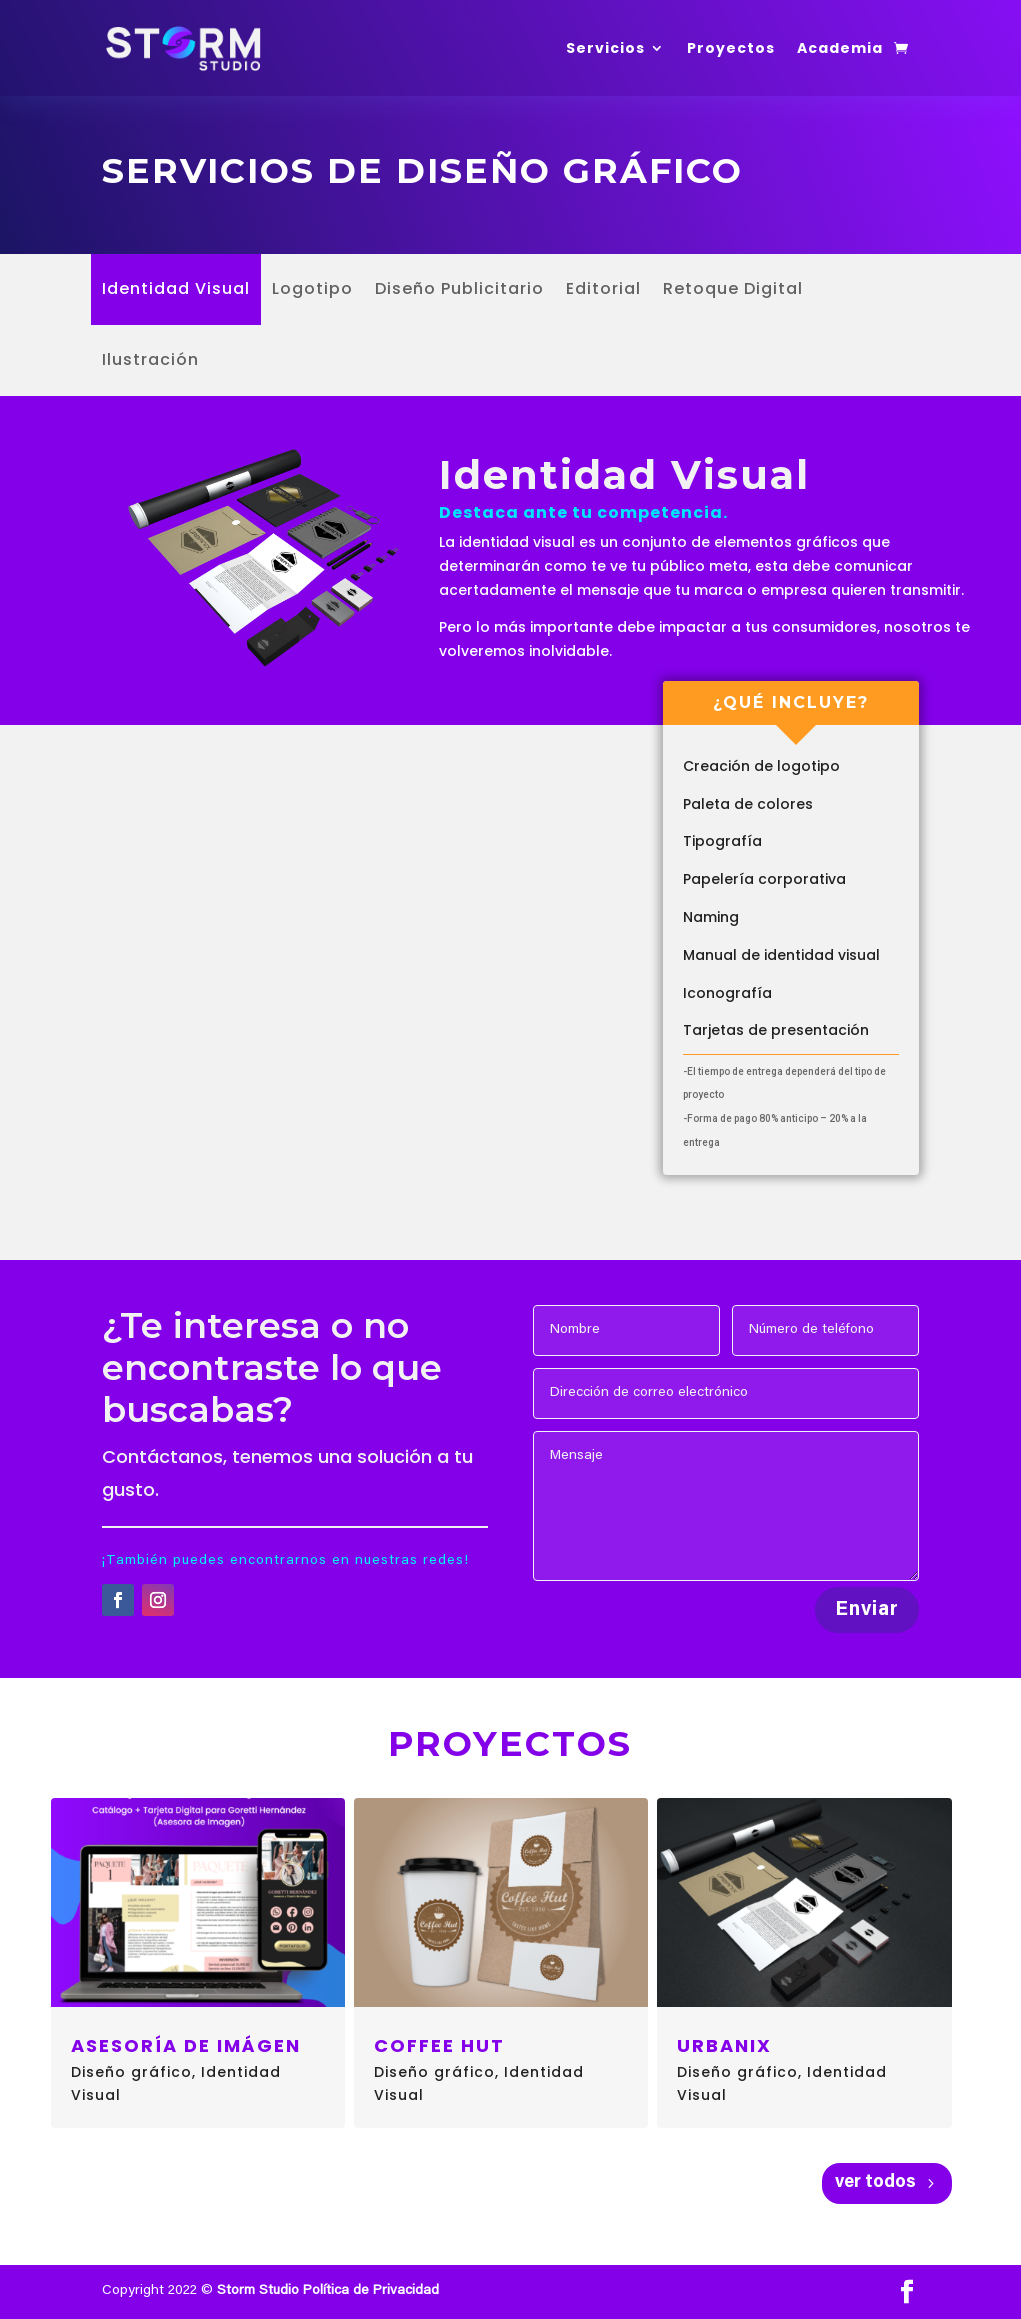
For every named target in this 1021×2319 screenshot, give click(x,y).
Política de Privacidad (371, 2291)
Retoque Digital (733, 291)
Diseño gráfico (131, 2072)
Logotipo (312, 291)
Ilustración (150, 362)
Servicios (605, 48)
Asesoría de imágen (186, 2045)
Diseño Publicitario (459, 291)
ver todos (875, 2183)
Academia (840, 48)
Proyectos (731, 48)
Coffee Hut (439, 2045)
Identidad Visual (176, 291)
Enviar (867, 1610)
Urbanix (724, 2045)
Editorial (603, 291)
